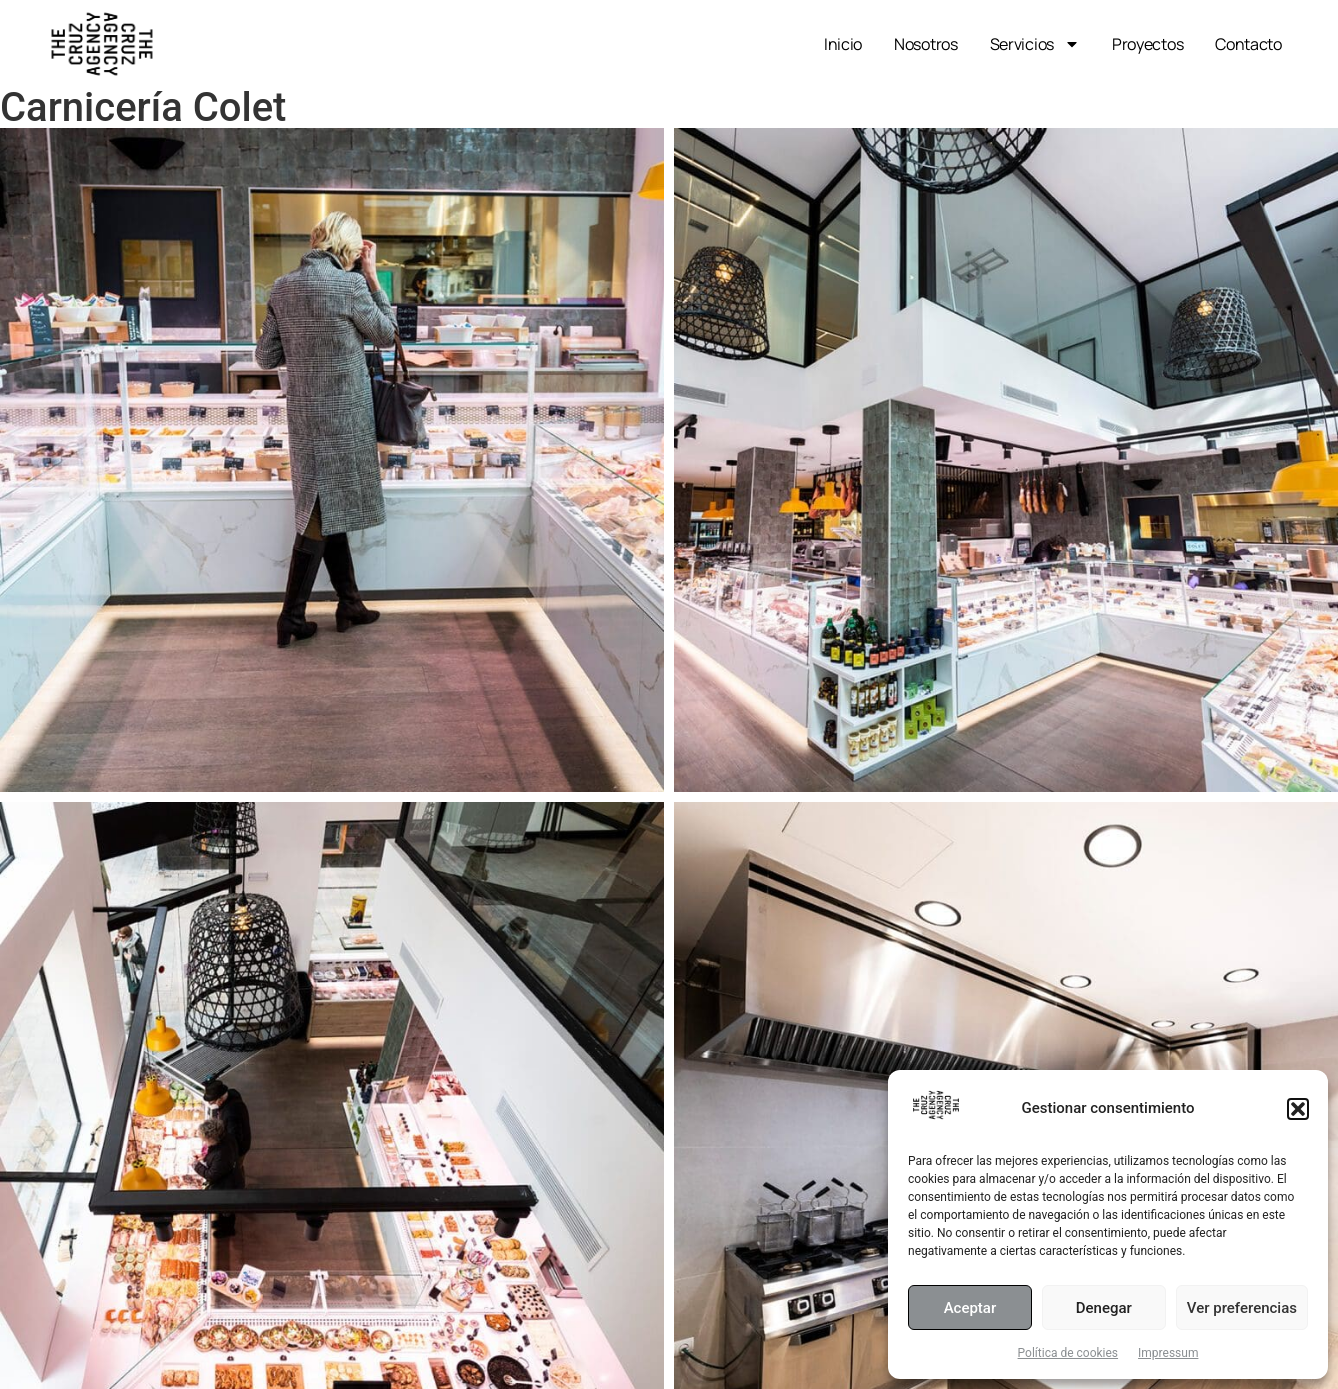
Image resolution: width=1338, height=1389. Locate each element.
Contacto (1248, 44)
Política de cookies (1068, 1353)
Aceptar (970, 1308)
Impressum (1168, 1353)
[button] (1298, 1109)
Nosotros (926, 44)
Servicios (1035, 44)
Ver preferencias (1242, 1308)
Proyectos (1147, 44)
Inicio (843, 44)
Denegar (1104, 1308)
